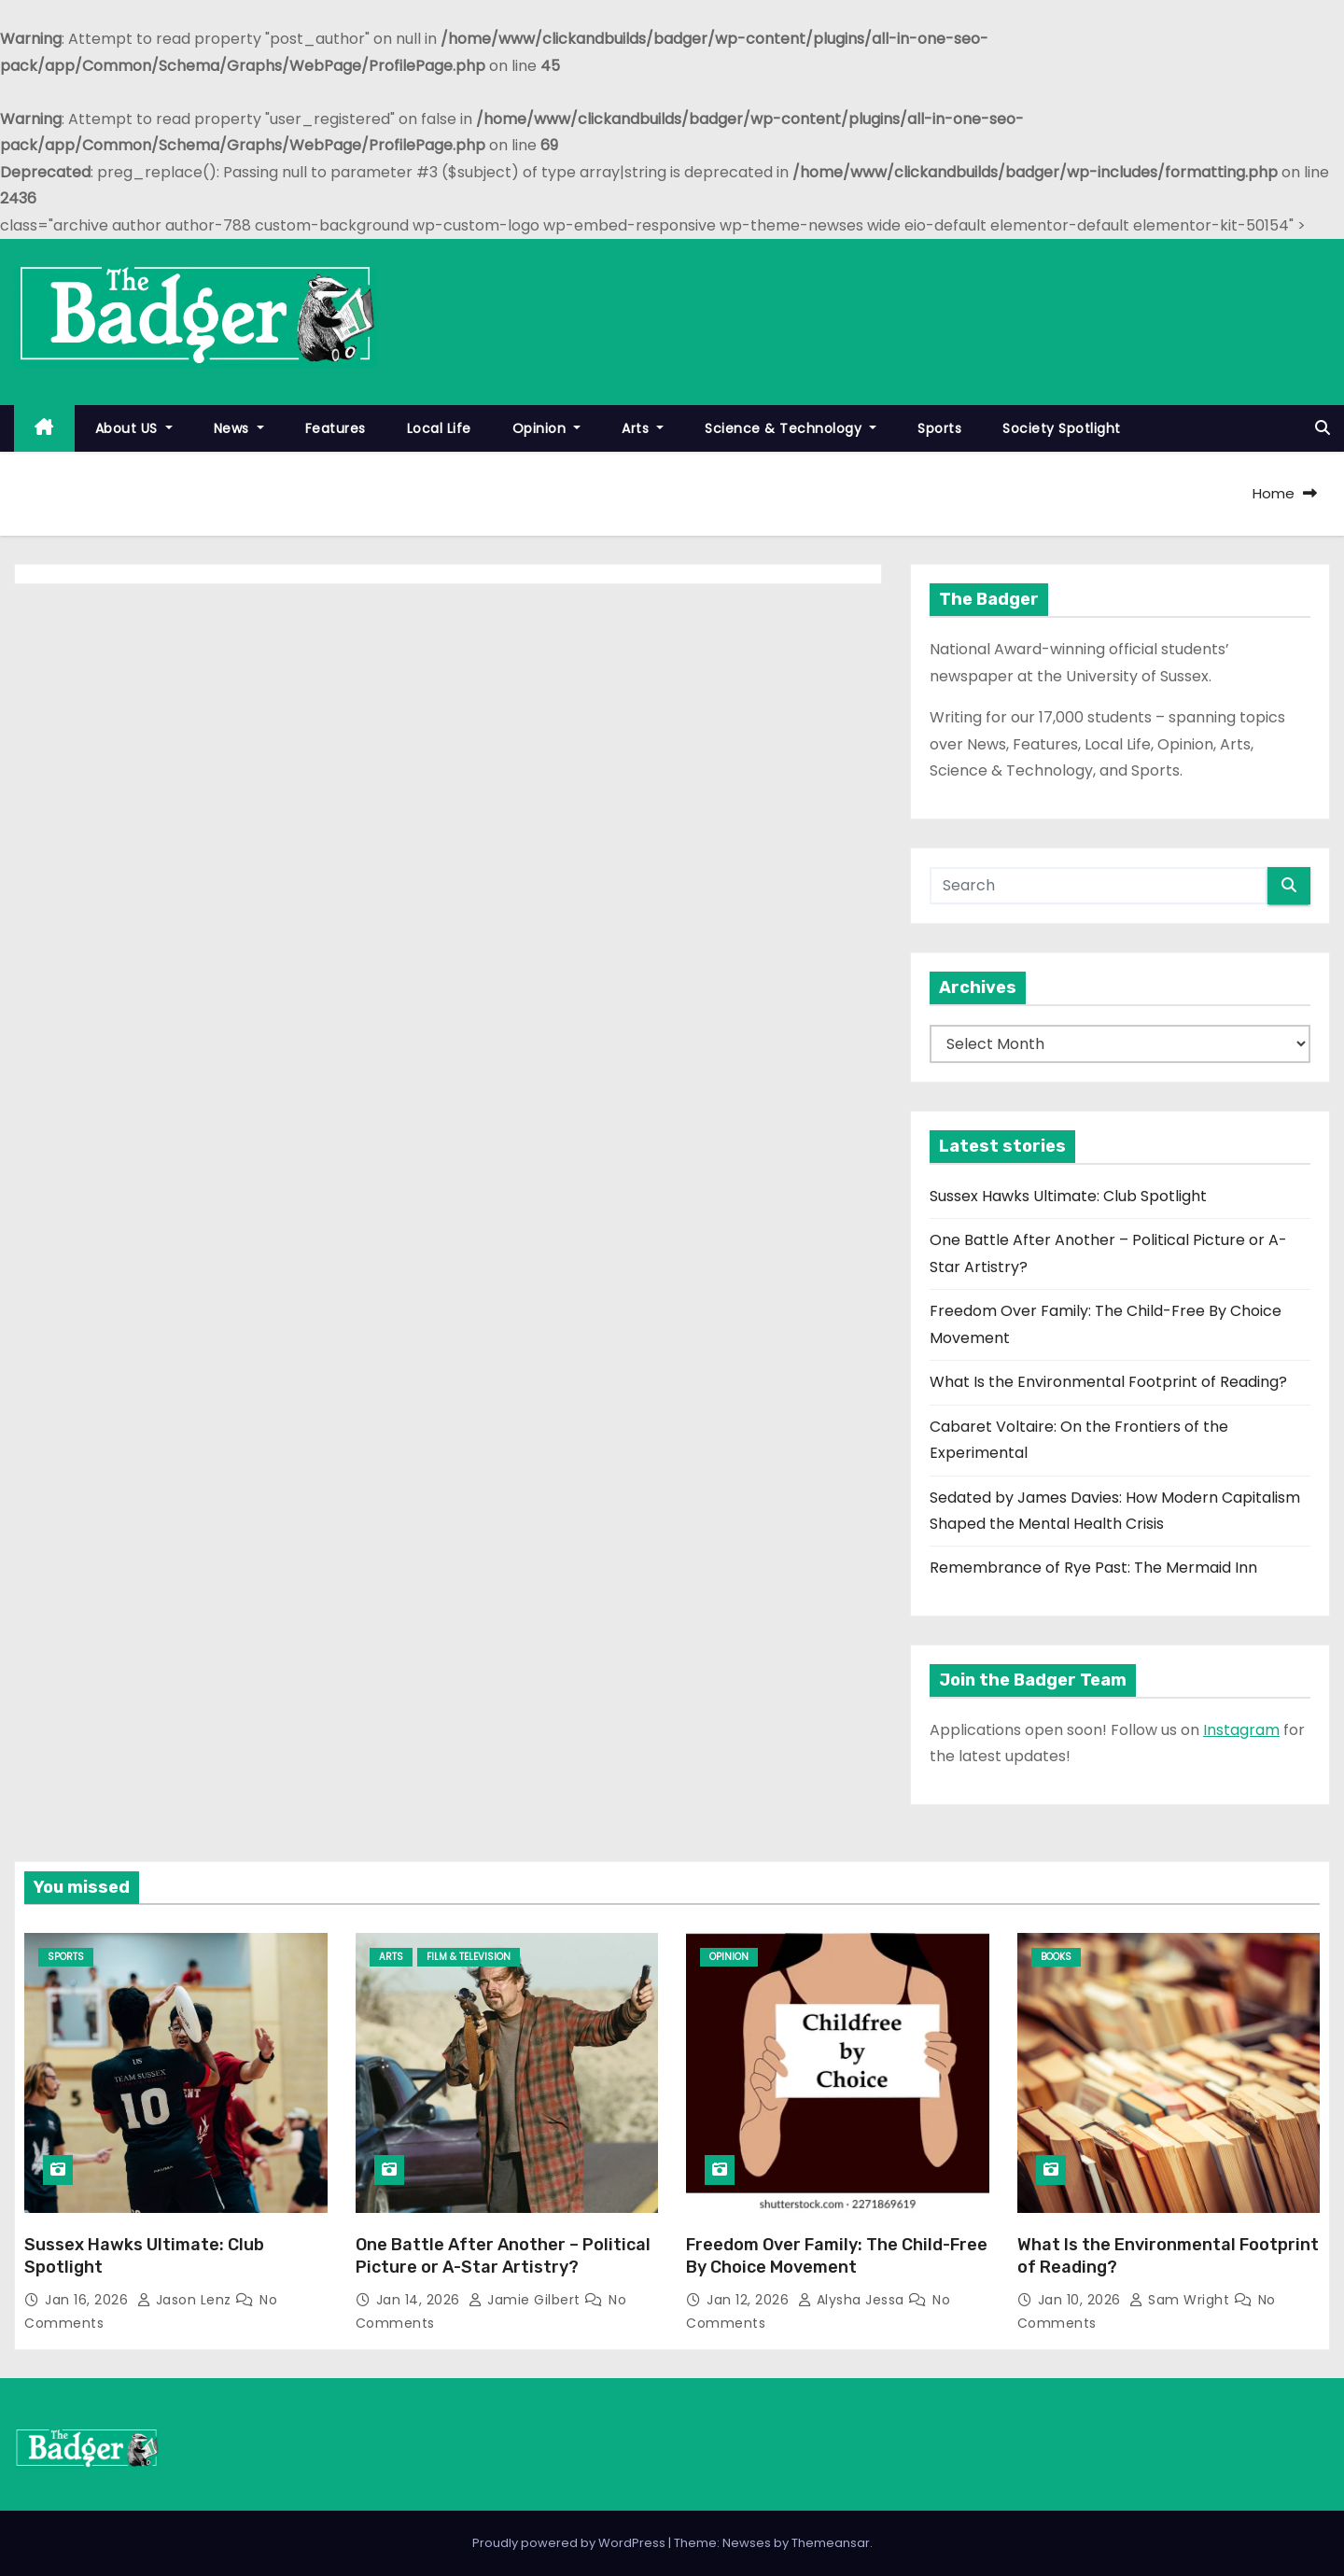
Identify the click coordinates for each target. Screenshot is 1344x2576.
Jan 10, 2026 (1082, 2299)
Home (1274, 493)
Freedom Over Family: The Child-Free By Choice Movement (836, 2255)
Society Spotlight (1061, 428)
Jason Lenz (186, 2299)
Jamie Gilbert (526, 2299)
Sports (939, 428)
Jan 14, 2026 (420, 2299)
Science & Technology (790, 428)
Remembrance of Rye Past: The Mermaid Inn (1093, 1567)
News (239, 428)
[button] (1322, 428)
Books (1056, 1957)
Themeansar (830, 2543)
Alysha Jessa (853, 2299)
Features (335, 428)
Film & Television (469, 1957)
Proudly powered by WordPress (570, 2543)
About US (134, 428)
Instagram (1241, 1730)
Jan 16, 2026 (89, 2299)
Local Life (439, 428)
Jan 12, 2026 (750, 2299)
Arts (643, 428)
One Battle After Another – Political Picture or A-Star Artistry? (503, 2255)
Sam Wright (1181, 2299)
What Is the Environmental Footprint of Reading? (1108, 1382)
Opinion (546, 428)
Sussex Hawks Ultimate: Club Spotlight (1068, 1196)
